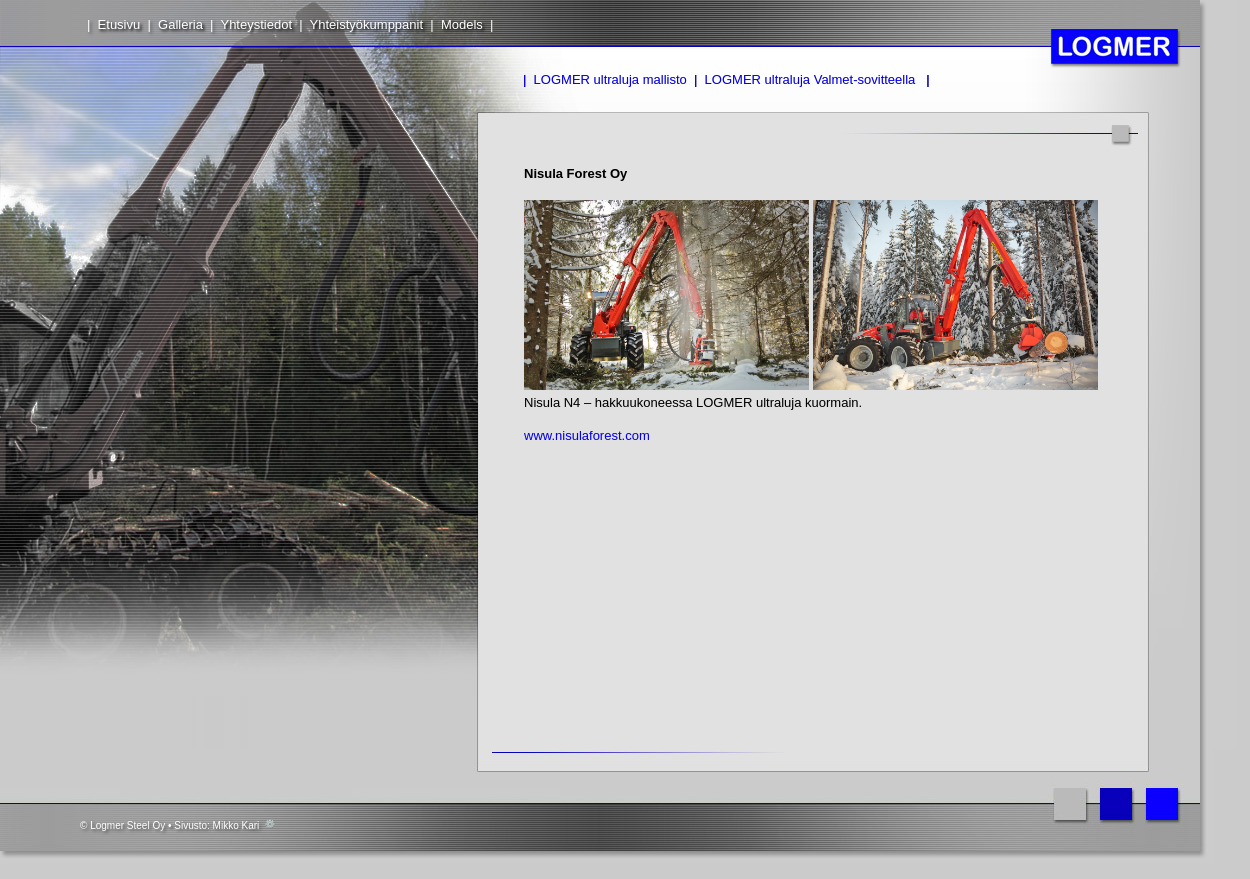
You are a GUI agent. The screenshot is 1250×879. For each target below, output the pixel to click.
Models (462, 24)
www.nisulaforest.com (587, 435)
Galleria (180, 24)
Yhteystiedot (256, 24)
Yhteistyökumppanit (366, 24)
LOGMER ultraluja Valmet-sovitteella (810, 79)
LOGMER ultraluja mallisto (610, 79)
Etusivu (119, 24)
